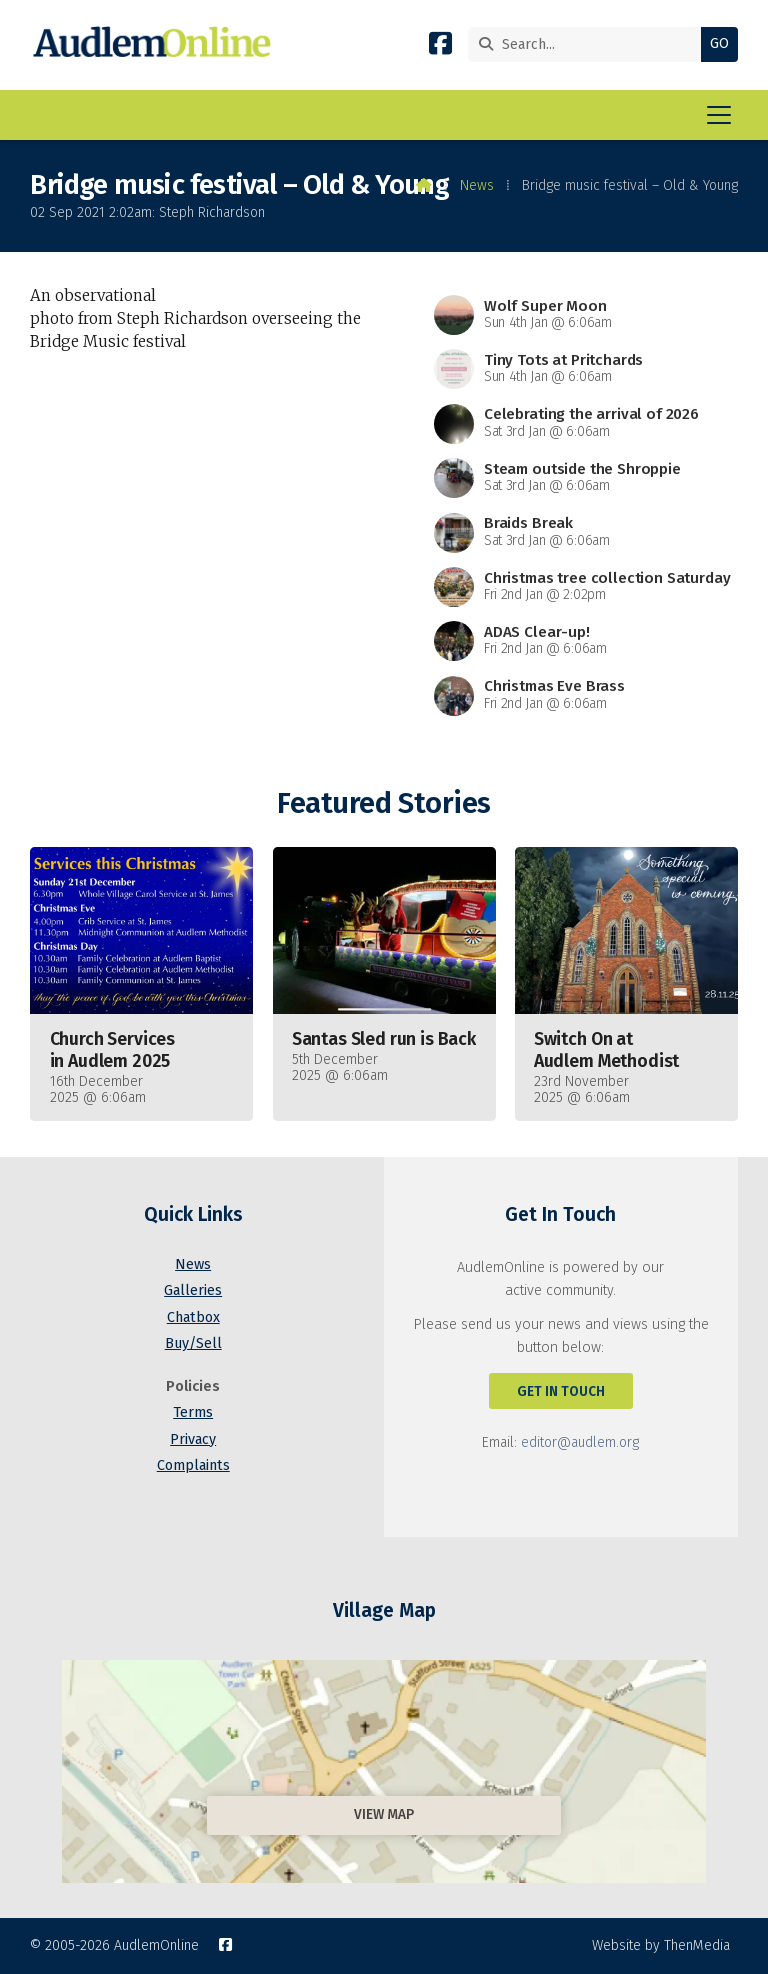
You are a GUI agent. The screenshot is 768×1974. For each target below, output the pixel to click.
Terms (193, 1412)
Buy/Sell (193, 1343)
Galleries (193, 1290)
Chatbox (193, 1317)
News (477, 185)
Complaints (193, 1465)
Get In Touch (561, 1391)
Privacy (193, 1439)
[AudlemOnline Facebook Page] (440, 47)
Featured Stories (383, 803)
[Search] (589, 44)
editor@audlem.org (580, 1442)
